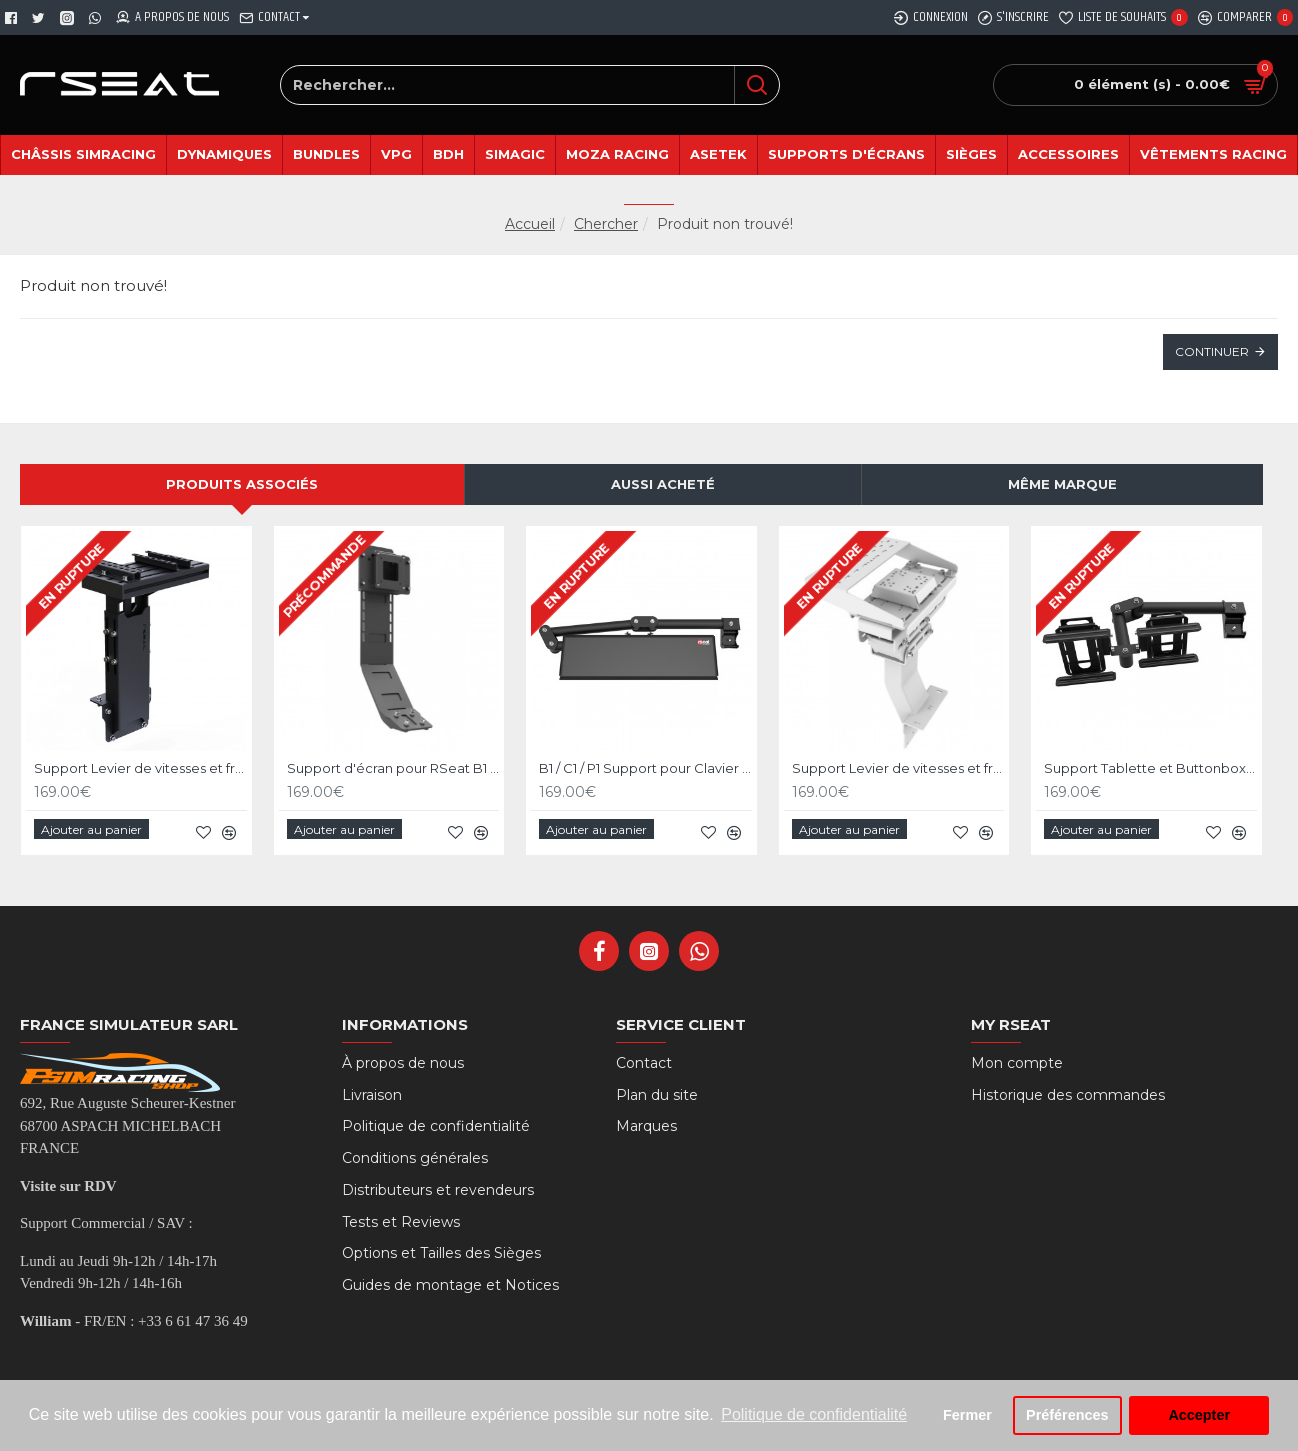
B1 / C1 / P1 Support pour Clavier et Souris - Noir (645, 772)
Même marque (1062, 489)
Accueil (530, 224)
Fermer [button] (967, 1415)
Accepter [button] (1199, 1415)
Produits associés (242, 489)
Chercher (606, 224)
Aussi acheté (663, 489)
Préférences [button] (1067, 1415)
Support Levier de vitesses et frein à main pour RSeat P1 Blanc (898, 772)
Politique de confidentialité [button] (814, 1414)
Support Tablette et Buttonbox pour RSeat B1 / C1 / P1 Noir (1150, 772)
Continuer (1212, 351)
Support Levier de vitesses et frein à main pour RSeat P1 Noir (140, 772)
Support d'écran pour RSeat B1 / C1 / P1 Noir (393, 772)
